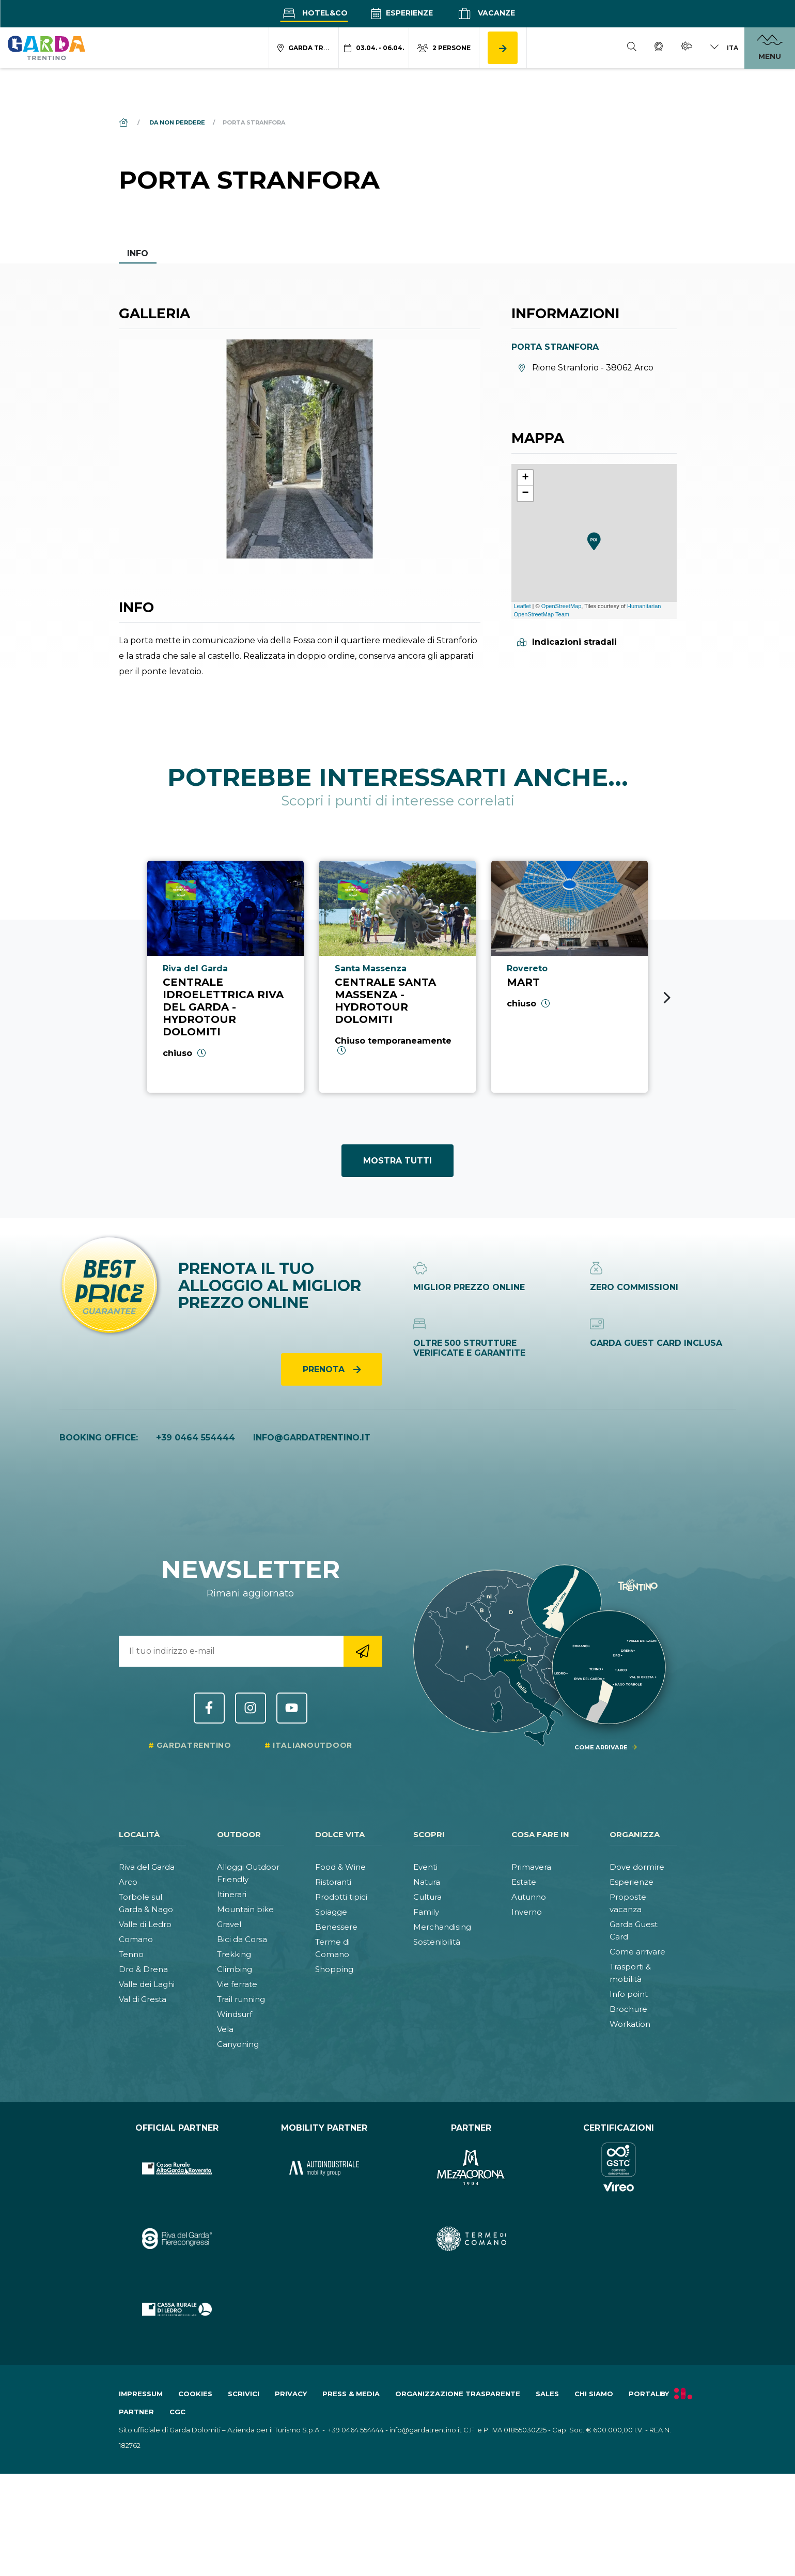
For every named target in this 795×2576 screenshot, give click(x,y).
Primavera (531, 1867)
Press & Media (351, 2393)
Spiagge (331, 1912)
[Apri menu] (769, 48)
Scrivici (243, 2393)
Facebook (209, 1708)
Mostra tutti (397, 1161)
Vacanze (485, 13)
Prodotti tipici (341, 1897)
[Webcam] (658, 48)
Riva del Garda (147, 1867)
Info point (629, 1994)
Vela (225, 2029)
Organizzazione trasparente (457, 2393)
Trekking (234, 1954)
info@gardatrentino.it (311, 1437)
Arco (128, 1882)
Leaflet (522, 606)
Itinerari (231, 1894)
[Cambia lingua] (724, 48)
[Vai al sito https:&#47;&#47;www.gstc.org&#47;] (618, 2168)
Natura (426, 1882)
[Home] (124, 122)
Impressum (141, 2393)
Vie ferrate (237, 1984)
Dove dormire (637, 1867)
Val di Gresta (142, 1999)
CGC (177, 2412)
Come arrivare (637, 1952)
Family (426, 1912)
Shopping (334, 1969)
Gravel (229, 1924)
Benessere (336, 1927)
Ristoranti (333, 1882)
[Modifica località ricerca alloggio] (304, 48)
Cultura (427, 1897)
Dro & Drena (143, 1969)
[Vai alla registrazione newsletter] (363, 1651)
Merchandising (442, 1927)
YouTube (291, 1708)
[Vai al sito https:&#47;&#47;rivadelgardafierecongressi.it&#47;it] (177, 2238)
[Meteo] (686, 47)
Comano (136, 1939)
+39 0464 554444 (195, 1437)
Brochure (628, 2009)
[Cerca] (631, 48)
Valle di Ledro (145, 1924)
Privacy (291, 2393)
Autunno (528, 1897)
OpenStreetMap (561, 606)
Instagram (250, 1708)
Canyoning (238, 2044)
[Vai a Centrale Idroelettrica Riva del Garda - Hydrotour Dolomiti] (225, 976)
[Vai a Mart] (569, 976)
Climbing (234, 1969)
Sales (547, 2393)
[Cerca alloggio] (503, 48)
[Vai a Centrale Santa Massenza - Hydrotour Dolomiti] (397, 976)
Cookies (195, 2393)
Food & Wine (340, 1867)
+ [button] (525, 478)
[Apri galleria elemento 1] (299, 448)
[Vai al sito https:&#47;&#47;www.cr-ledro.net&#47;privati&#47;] (177, 2309)
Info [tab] (137, 253)
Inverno (526, 1912)
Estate (523, 1882)
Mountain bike (245, 1909)
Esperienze (401, 13)
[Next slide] (667, 997)
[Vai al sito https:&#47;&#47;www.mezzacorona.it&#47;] (471, 2168)
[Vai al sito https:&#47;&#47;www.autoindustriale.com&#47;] (324, 2168)
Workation (630, 2024)
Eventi (425, 1867)
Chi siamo (593, 2393)
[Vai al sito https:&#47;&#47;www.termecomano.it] (471, 2238)
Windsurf (234, 2014)
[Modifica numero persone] (444, 48)
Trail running (241, 1999)
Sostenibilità (436, 1942)
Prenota (325, 1369)
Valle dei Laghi (147, 1984)
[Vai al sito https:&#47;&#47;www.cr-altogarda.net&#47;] (177, 2168)
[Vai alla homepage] (46, 47)
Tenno (131, 1954)
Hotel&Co (314, 13)
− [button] (525, 493)
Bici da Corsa (242, 1939)
